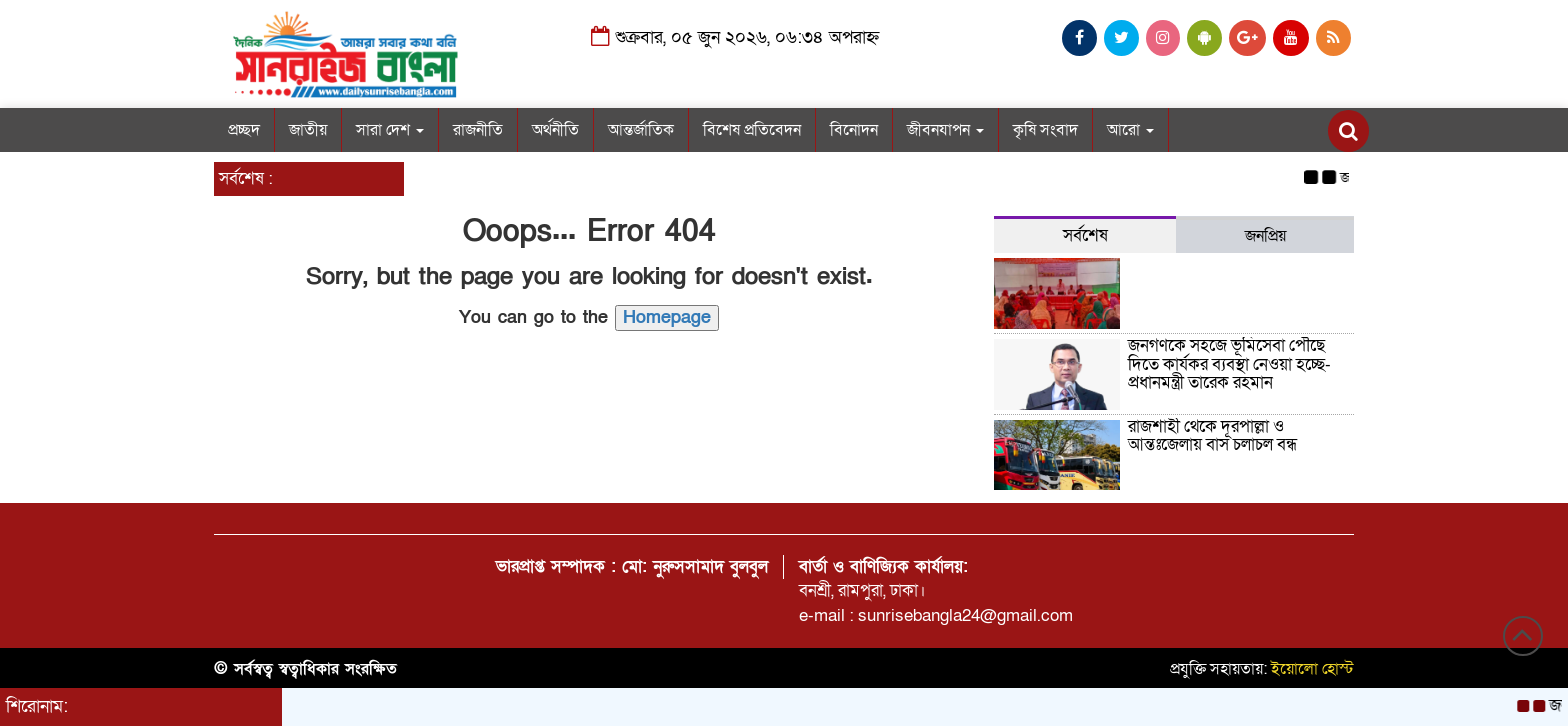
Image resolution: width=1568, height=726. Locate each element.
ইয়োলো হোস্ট (1312, 669)
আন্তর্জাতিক (641, 130)
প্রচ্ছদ (244, 130)
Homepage (667, 317)
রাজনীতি (478, 130)
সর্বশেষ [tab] (1085, 235)
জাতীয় (308, 130)
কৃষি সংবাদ (1045, 130)
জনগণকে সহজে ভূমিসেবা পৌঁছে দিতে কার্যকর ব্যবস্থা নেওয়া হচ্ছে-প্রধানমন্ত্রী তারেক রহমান (1229, 364)
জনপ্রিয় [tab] (1265, 236)
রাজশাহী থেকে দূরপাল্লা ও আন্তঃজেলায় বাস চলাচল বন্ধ (1212, 436)
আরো (1130, 130)
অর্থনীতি (555, 130)
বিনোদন (854, 130)
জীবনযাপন (945, 130)
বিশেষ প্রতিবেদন (752, 130)
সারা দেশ (390, 130)
